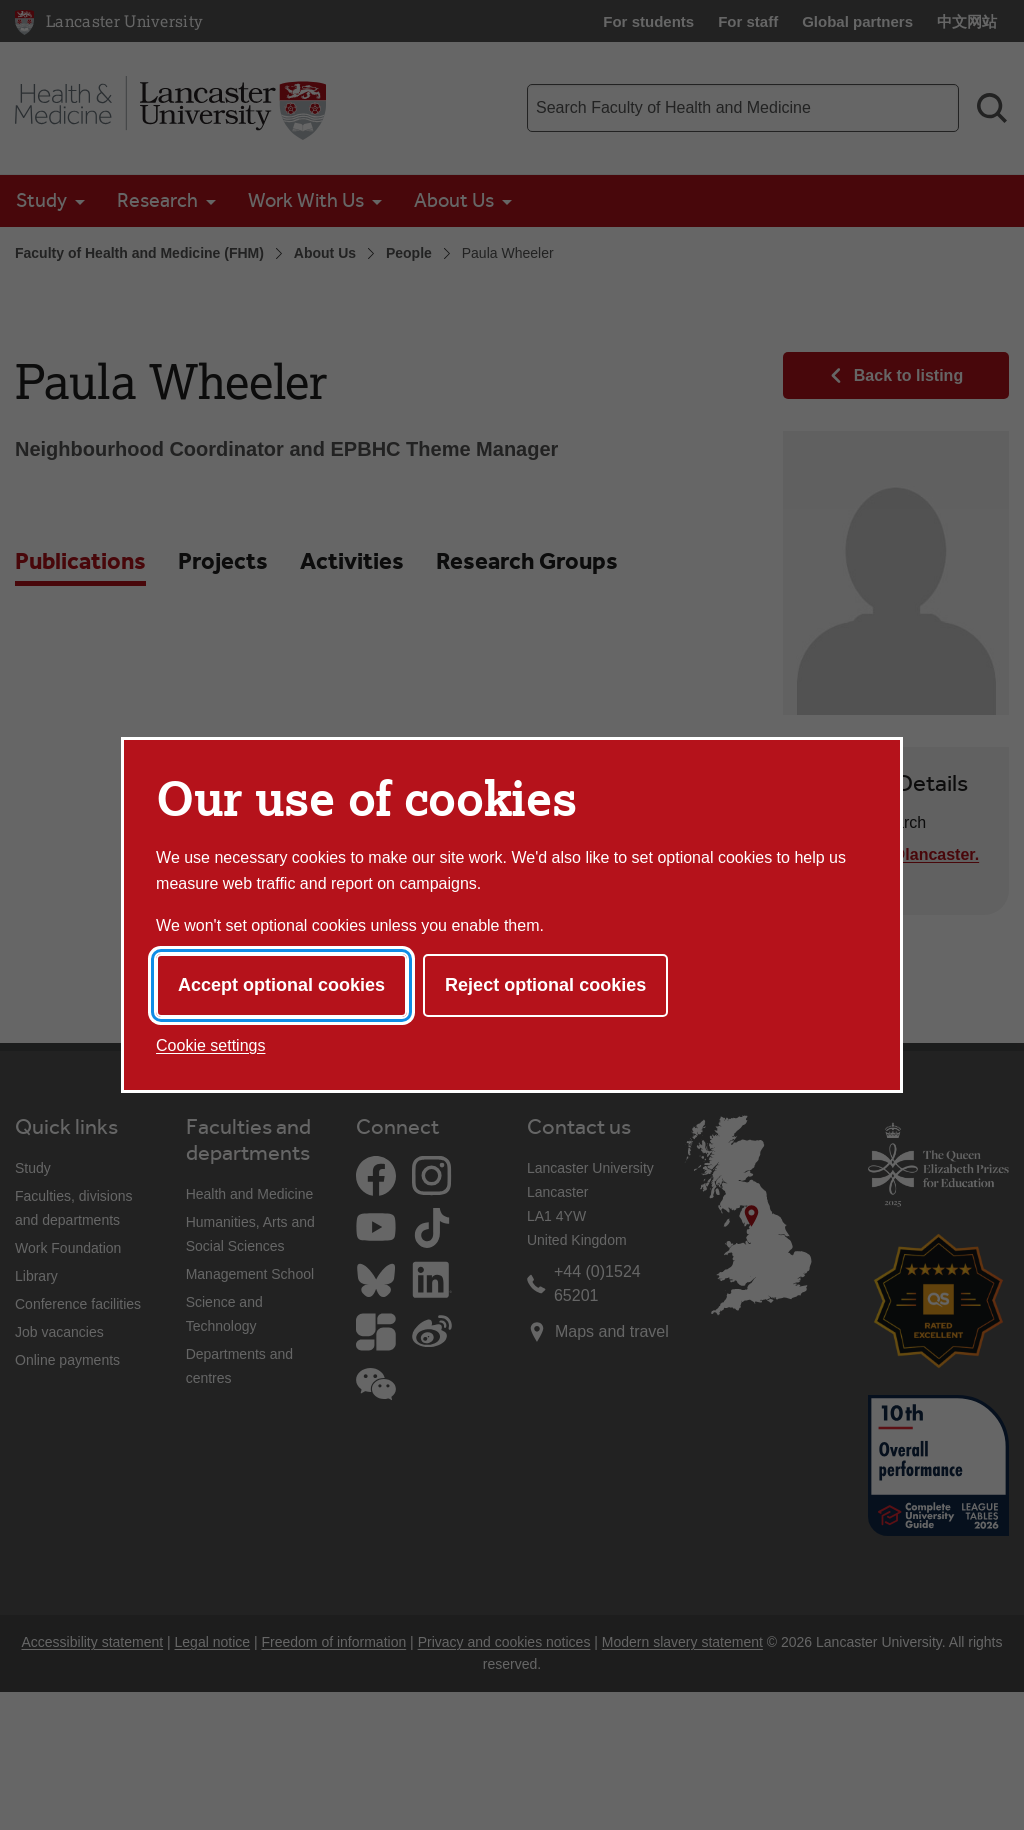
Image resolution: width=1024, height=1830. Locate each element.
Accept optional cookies (281, 985)
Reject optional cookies (545, 985)
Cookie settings (210, 1045)
